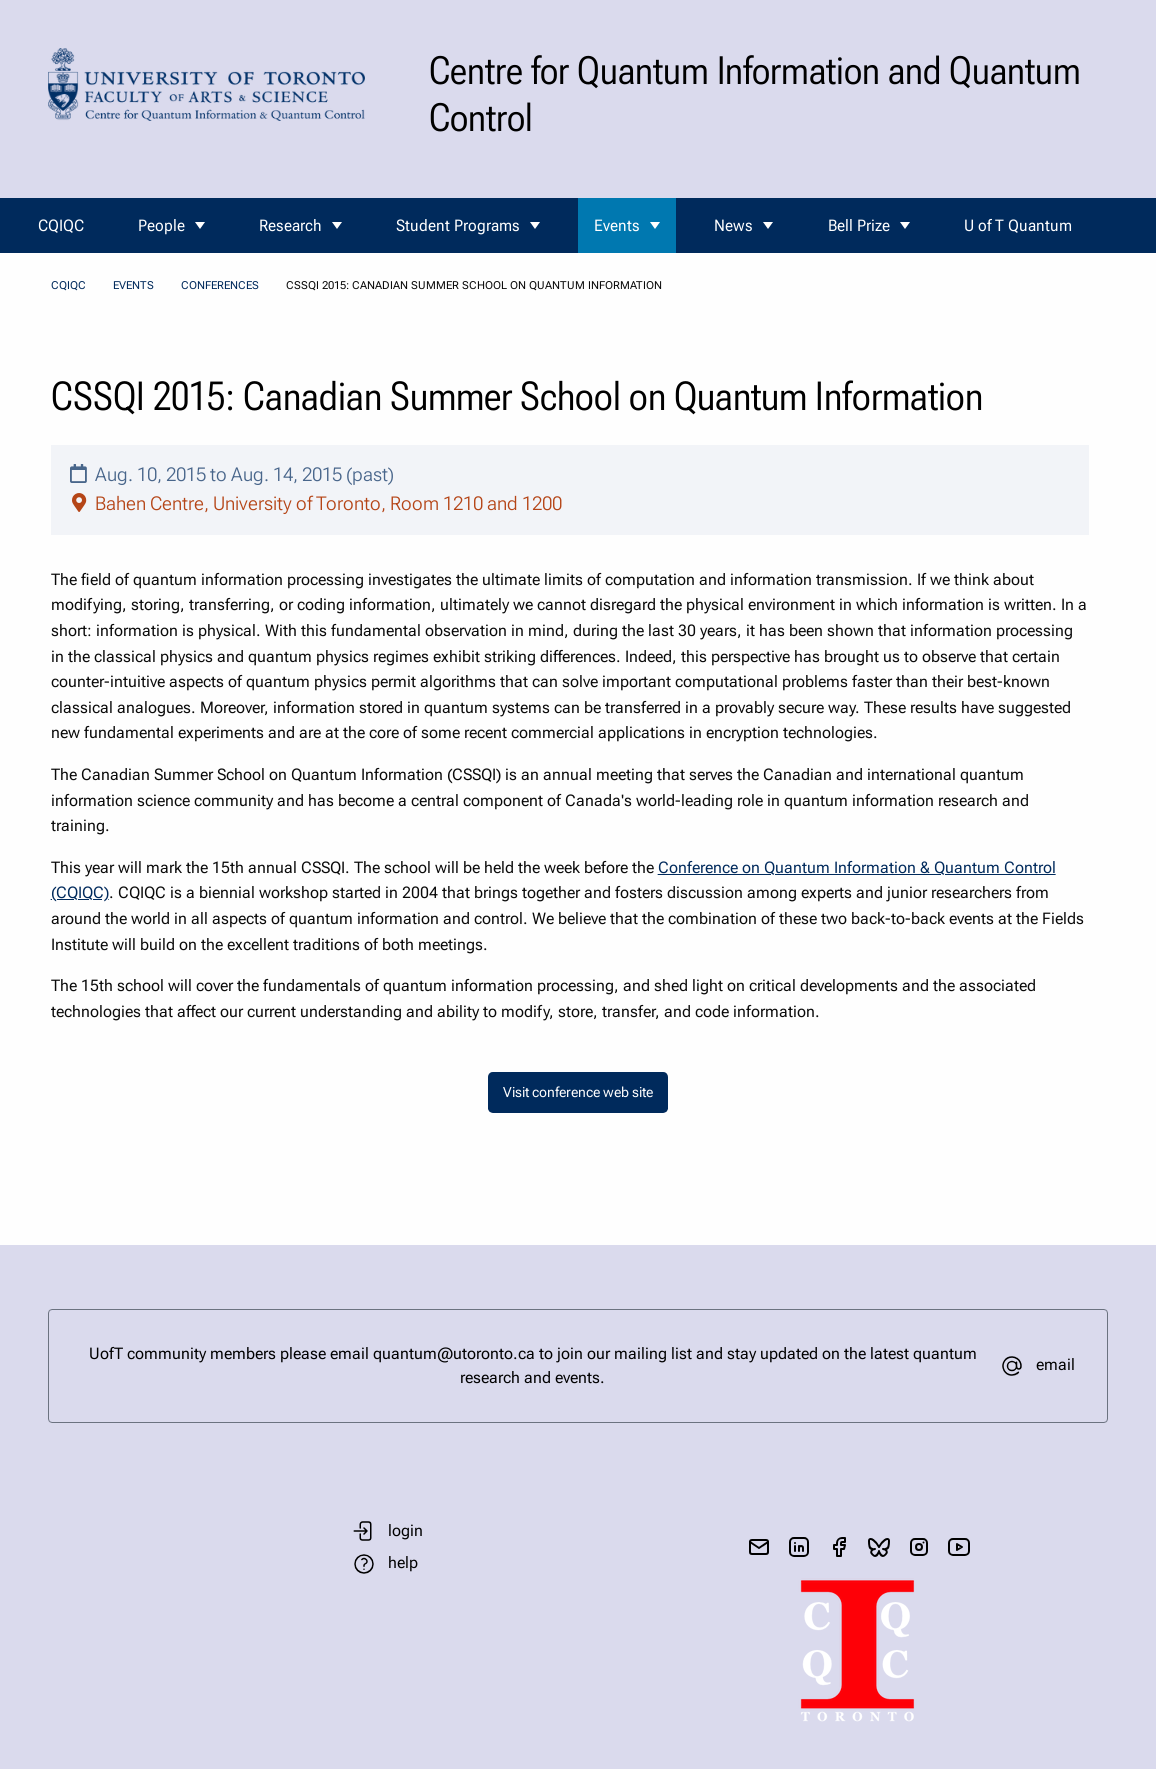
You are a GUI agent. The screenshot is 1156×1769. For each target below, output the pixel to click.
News (733, 225)
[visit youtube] (959, 1547)
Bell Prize (859, 225)
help (403, 1562)
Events (617, 225)
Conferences (220, 285)
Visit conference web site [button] (578, 1092)
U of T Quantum (1018, 225)
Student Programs (458, 225)
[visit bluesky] (879, 1547)
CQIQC (61, 225)
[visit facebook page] (839, 1547)
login (405, 1530)
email (1055, 1364)
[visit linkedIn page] (799, 1547)
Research (290, 225)
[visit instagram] (919, 1547)
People (161, 225)
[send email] (759, 1547)
